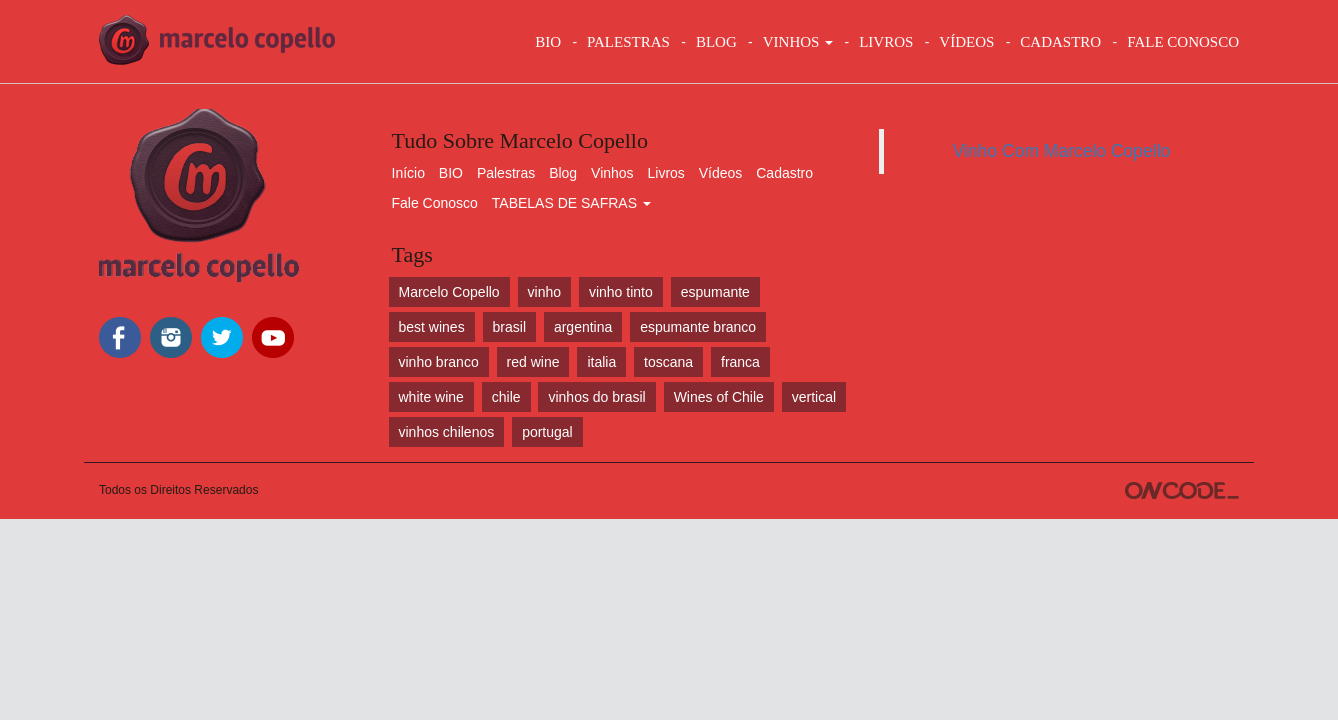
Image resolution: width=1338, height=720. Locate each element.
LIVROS (886, 42)
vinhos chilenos (447, 432)
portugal (547, 432)
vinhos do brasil (596, 397)
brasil (509, 327)
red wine (533, 362)
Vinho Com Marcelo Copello (1062, 151)
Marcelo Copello (449, 292)
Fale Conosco (435, 203)
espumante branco (698, 327)
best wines (432, 327)
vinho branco (439, 362)
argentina (583, 327)
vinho (544, 292)
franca (740, 362)
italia (601, 362)
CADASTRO (1060, 42)
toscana (668, 362)
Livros (666, 173)
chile (506, 397)
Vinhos (612, 173)
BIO (548, 42)
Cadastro (784, 173)
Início (408, 173)
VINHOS (798, 42)
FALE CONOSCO (1183, 42)
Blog (563, 173)
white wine (431, 397)
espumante (715, 292)
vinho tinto (621, 292)
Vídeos (721, 173)
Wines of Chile (719, 397)
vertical (814, 397)
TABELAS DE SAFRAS (571, 203)
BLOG (716, 42)
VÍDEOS (966, 42)
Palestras (628, 42)
